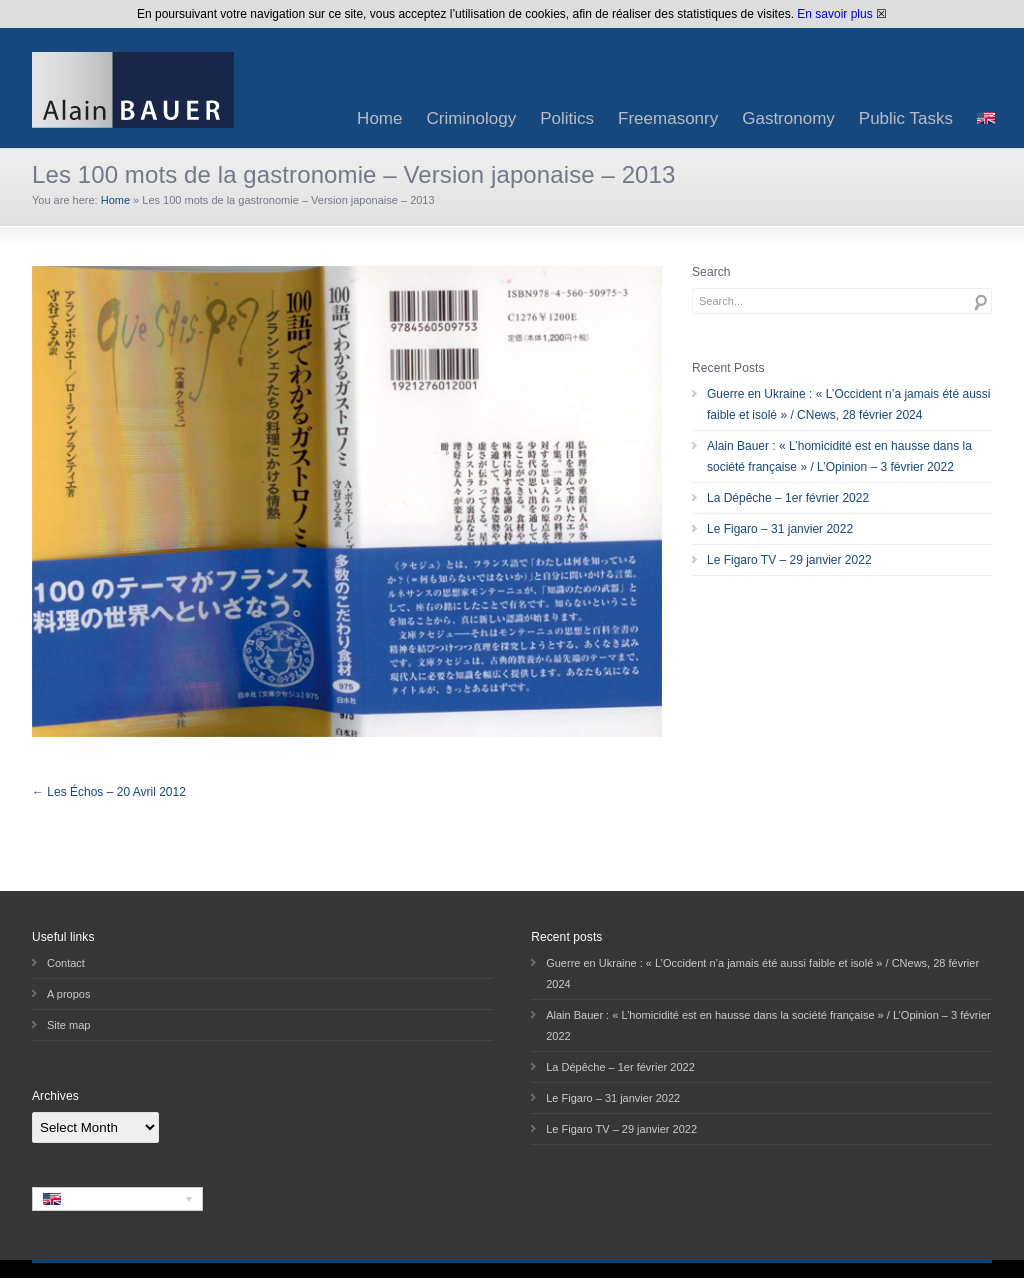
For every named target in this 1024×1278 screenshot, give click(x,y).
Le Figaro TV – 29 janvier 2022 (789, 560)
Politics (567, 118)
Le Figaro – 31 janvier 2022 (780, 529)
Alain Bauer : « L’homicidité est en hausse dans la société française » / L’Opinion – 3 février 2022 (839, 456)
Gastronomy (788, 118)
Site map (68, 1025)
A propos (68, 994)
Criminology (471, 118)
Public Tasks (906, 118)
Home (379, 118)
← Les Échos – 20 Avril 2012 (109, 792)
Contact (66, 963)
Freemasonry (668, 118)
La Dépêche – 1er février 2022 (788, 498)
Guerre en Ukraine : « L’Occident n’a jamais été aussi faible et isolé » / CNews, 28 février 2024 (848, 404)
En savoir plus (834, 14)
